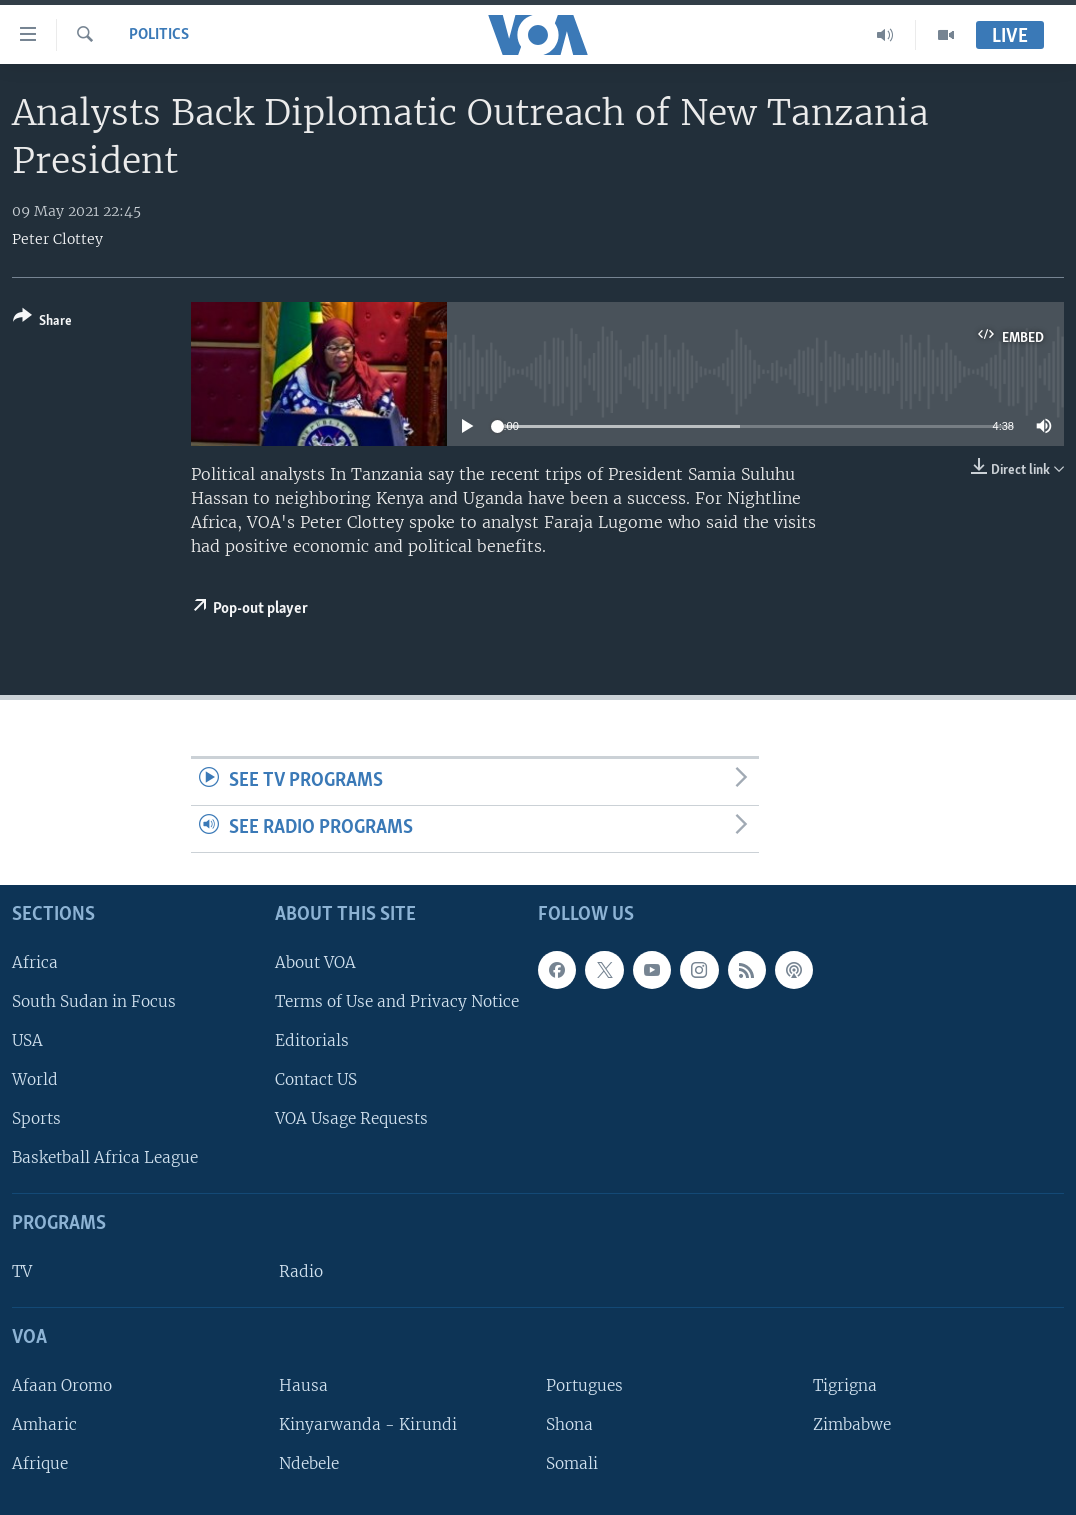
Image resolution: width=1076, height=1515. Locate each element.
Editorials (312, 1040)
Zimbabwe (852, 1424)
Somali (572, 1463)
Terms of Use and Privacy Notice (397, 1001)
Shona (569, 1424)
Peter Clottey (57, 239)
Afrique (40, 1463)
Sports (36, 1118)
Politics (159, 35)
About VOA (315, 961)
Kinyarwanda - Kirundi (368, 1424)
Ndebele (309, 1463)
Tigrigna (845, 1385)
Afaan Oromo (62, 1385)
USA (27, 1040)
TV (22, 1271)
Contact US (316, 1079)
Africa (35, 961)
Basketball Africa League (105, 1157)
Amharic (44, 1424)
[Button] (42, 322)
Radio (301, 1271)
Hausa (303, 1385)
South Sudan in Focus (94, 1001)
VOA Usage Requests (351, 1118)
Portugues (584, 1385)
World (35, 1079)
